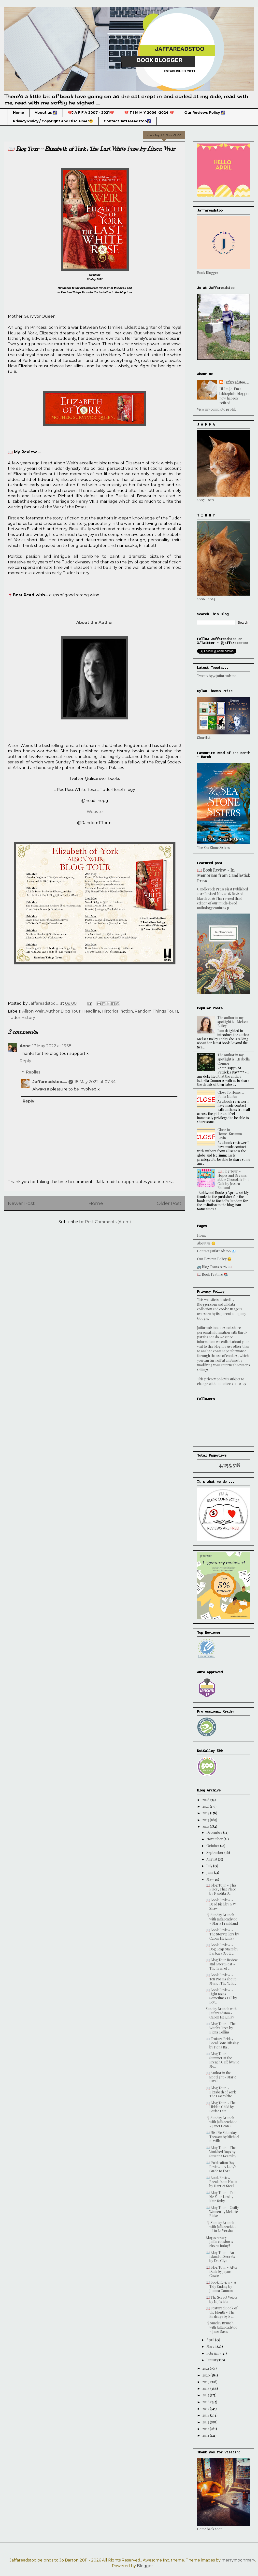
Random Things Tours (156, 1011)
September (215, 1852)
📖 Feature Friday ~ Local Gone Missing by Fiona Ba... (222, 2042)
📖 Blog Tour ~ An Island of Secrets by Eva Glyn (220, 2256)
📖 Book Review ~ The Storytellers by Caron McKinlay (222, 1934)
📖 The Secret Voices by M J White (222, 2299)
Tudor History (21, 1017)
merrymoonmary (238, 2560)
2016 (206, 2402)
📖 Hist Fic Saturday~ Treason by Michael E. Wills (222, 2136)
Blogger (145, 2565)
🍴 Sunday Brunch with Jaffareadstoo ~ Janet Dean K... (221, 2122)
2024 (206, 1813)
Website (95, 811)
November (215, 1839)
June (210, 1872)
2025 (206, 1806)
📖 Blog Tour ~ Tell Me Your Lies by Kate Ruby (220, 2196)
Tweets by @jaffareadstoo (217, 675)
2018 (206, 2388)
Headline (91, 1011)
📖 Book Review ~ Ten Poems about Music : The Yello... (221, 1979)
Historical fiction (117, 1011)
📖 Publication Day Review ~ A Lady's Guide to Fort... (221, 2166)
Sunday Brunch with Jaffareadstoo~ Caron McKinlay (221, 2012)
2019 (206, 2381)
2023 (206, 1820)
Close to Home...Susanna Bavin (229, 1133)
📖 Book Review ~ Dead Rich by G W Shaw (221, 1904)
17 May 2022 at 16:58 (52, 1046)
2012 (206, 2428)
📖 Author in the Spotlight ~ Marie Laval (221, 2077)
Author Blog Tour (63, 1011)
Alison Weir (33, 1011)
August (212, 1859)
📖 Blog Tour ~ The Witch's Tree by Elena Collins (221, 2027)
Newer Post (21, 1203)
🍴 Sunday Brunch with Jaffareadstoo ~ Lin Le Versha (221, 2226)
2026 (206, 1799)
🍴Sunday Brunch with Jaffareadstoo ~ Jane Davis (221, 2327)
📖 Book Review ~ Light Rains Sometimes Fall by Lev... (221, 1996)
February (214, 2353)
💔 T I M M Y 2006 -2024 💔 (149, 112)
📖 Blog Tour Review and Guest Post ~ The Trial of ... (222, 1964)
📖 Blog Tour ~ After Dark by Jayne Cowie (222, 2271)
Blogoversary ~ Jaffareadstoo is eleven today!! (219, 2241)
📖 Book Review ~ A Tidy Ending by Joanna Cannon (221, 2286)
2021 (206, 2368)
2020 (206, 2375)
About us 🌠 (46, 112)
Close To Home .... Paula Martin (230, 1094)
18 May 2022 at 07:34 (94, 1081)
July (209, 1865)
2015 (206, 2408)
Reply (25, 1061)
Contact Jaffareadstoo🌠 (127, 121)
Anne (25, 1046)
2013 (206, 2422)
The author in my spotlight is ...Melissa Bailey (232, 1021)
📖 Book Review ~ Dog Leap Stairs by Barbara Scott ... (222, 1949)
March (211, 2346)
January (212, 2360)
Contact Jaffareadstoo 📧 (216, 1251)
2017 (206, 2395)
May (210, 1879)
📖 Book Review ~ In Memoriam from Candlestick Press (223, 875)
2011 (206, 2435)
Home (18, 112)
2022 (206, 1826)
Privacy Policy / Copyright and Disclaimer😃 (53, 121)
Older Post (169, 1203)
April (210, 2339)
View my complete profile (216, 409)
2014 (206, 2415)
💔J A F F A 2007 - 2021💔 (91, 112)
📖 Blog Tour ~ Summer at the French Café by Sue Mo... (222, 2059)
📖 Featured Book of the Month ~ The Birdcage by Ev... (221, 2312)
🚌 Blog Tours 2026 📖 (214, 1266)
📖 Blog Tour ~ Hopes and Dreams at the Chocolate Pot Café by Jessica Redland (233, 1179)
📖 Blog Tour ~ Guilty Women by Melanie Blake (222, 2211)
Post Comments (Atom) (108, 1221)
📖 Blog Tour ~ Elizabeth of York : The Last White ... (221, 2092)
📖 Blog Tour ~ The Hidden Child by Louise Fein (221, 2107)
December (214, 1832)
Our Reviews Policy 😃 (214, 1259)
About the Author (94, 622)
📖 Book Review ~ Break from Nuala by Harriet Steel (221, 2181)
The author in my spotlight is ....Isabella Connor (233, 1059)
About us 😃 (206, 1243)
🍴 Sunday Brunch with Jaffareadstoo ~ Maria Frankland (222, 1919)
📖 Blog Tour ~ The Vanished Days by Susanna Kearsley (221, 2151)
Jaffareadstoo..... (49, 1081)
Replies (33, 1072)
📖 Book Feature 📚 (212, 1274)
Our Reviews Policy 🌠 (204, 112)
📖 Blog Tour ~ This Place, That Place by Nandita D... (221, 1889)
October (213, 1845)
